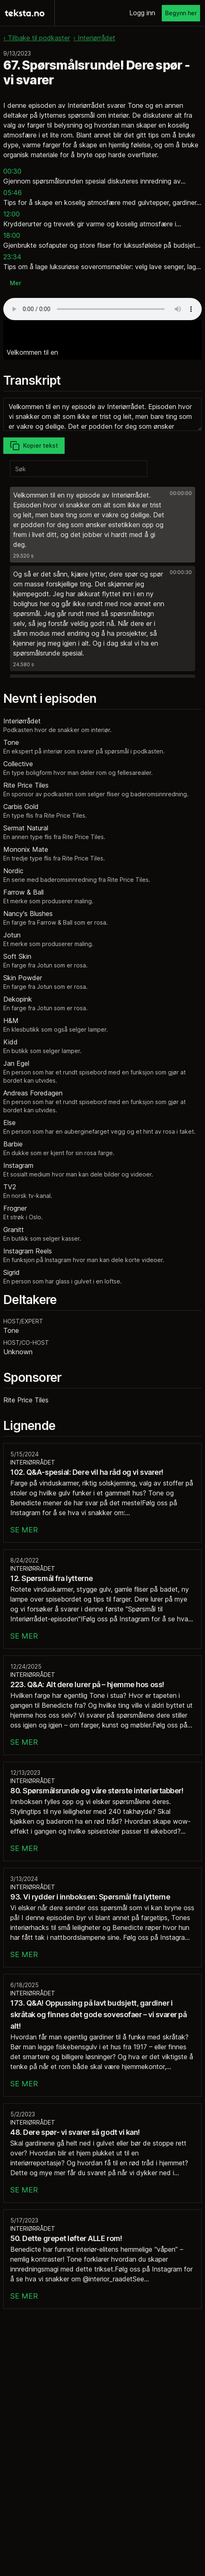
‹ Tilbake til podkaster (36, 38)
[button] (102, 524)
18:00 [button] (11, 235)
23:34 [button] (12, 257)
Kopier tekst (34, 446)
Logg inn (142, 13)
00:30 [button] (12, 171)
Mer (15, 282)
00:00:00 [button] (181, 493)
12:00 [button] (11, 214)
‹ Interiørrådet (94, 38)
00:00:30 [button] (181, 572)
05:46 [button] (12, 192)
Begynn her (181, 12)
